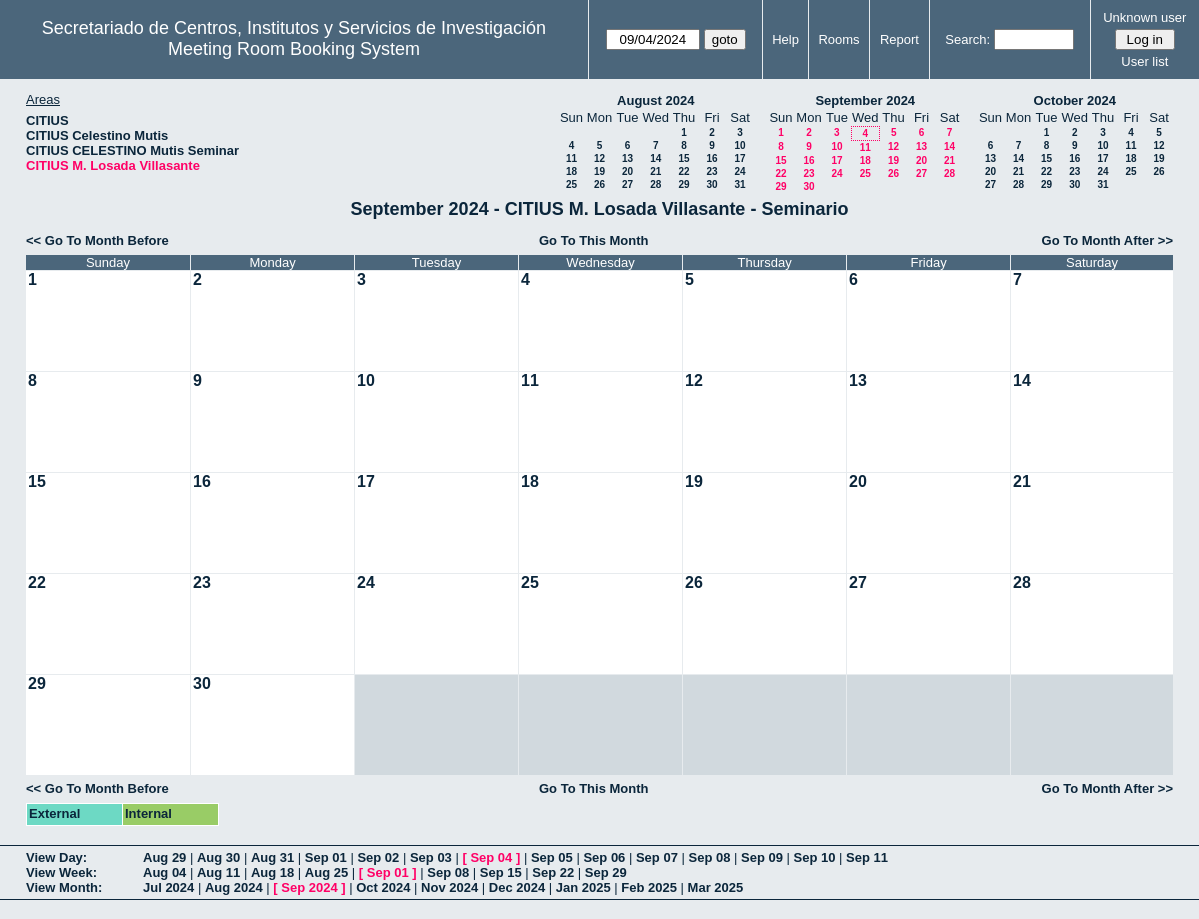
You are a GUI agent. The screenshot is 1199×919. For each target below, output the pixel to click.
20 (627, 171)
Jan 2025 (583, 887)
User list (1144, 61)
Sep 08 (709, 857)
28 (655, 184)
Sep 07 (657, 857)
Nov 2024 (449, 887)
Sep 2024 (309, 887)
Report (899, 39)
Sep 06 (604, 857)
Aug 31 (272, 857)
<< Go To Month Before (97, 240)
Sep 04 (491, 857)
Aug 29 (164, 857)
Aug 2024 (234, 887)
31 (739, 184)
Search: (967, 39)
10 (739, 145)
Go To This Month (594, 240)
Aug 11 (218, 872)
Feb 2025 (649, 887)
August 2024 (655, 100)
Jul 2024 (168, 887)
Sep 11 (867, 857)
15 (683, 158)
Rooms (838, 39)
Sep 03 (431, 857)
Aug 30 (218, 857)
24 (739, 171)
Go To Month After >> (1107, 240)
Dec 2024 (517, 887)
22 (683, 171)
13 (627, 158)
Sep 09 (762, 857)
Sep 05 (552, 857)
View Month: (64, 887)
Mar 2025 (716, 887)
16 (711, 158)
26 (599, 184)
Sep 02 (378, 857)
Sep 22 (553, 872)
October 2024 (1075, 100)
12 (599, 158)
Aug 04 (164, 872)
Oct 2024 (383, 887)
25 (571, 184)
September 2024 (865, 100)
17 (739, 158)
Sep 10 (815, 857)
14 (655, 158)
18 (571, 171)
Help (785, 39)
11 (571, 158)
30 (711, 184)
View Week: (61, 872)
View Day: (56, 857)
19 (599, 171)
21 (655, 171)
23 (711, 171)
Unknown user (1144, 17)
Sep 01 (326, 857)
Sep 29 (606, 872)
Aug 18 (272, 872)
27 (627, 184)
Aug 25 (326, 872)
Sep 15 (501, 872)
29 (683, 184)
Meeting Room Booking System (294, 49)
